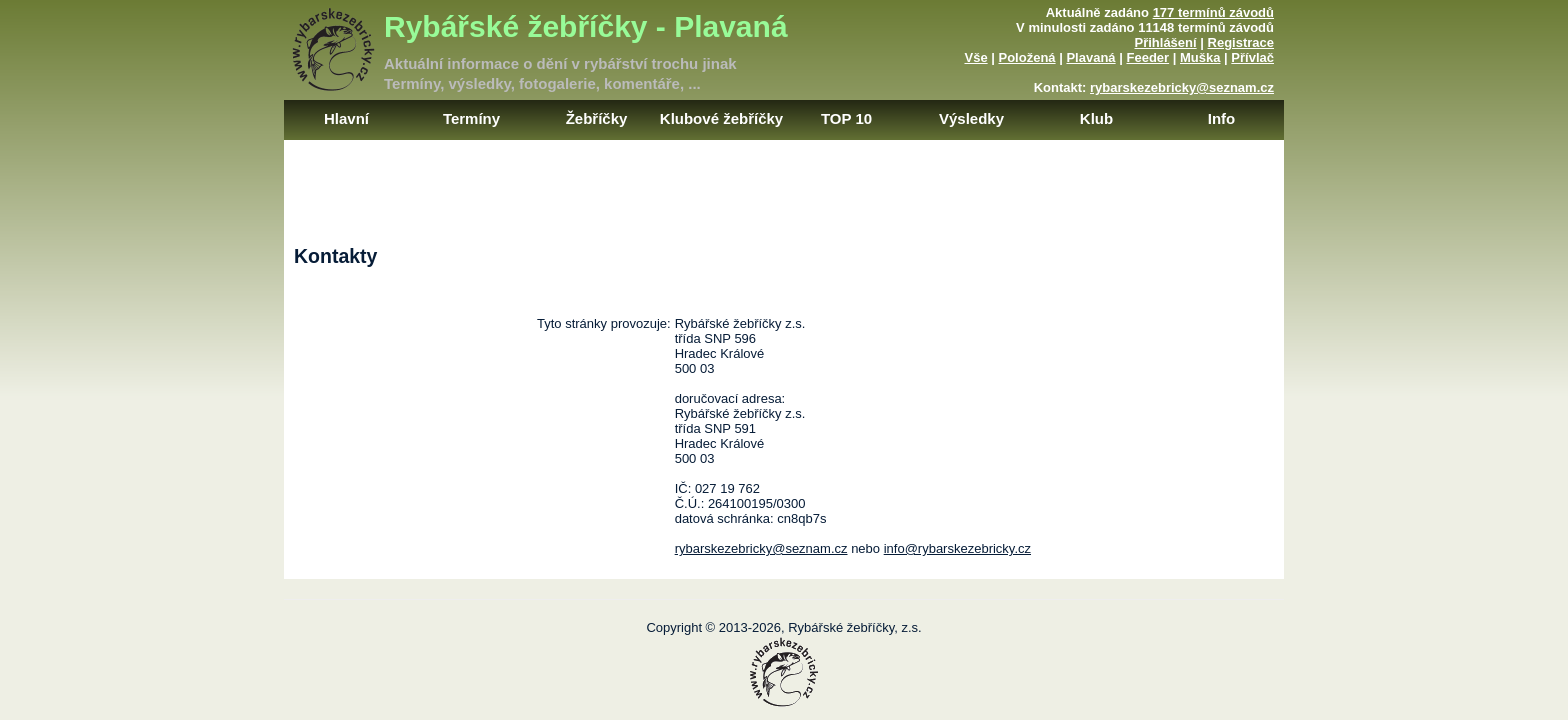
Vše (975, 57)
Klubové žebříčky (721, 118)
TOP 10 (846, 118)
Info (1222, 118)
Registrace (1241, 42)
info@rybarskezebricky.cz (957, 548)
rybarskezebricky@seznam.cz (1182, 87)
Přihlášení (1166, 42)
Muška (1200, 57)
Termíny (471, 118)
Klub (1096, 118)
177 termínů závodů (1213, 12)
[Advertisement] (784, 185)
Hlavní (346, 118)
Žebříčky (597, 118)
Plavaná (1090, 57)
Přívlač (1252, 57)
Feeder (1147, 57)
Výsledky (971, 118)
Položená (1027, 57)
